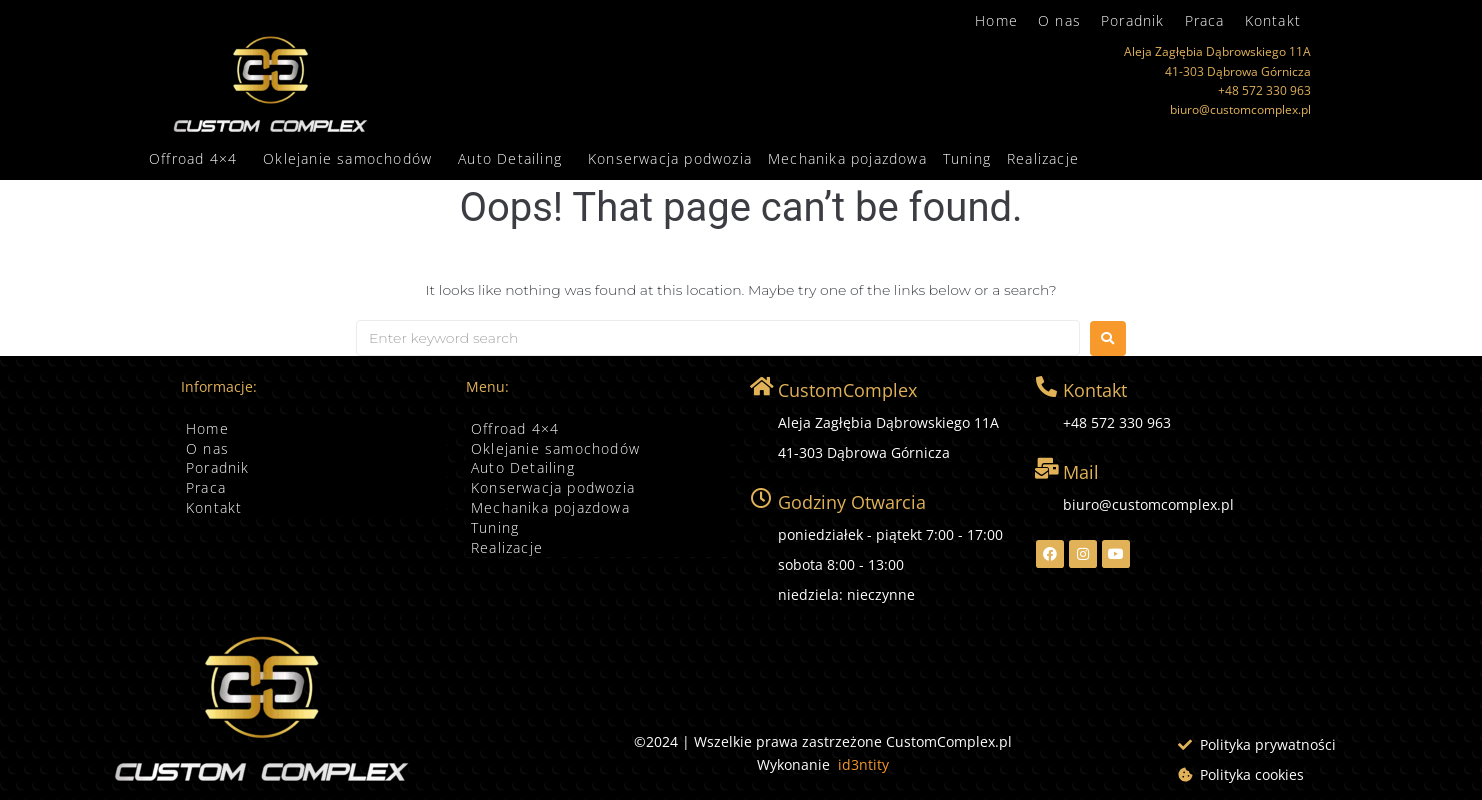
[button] (198, 159)
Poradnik (1133, 20)
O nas (1059, 20)
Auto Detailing (510, 158)
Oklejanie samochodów (347, 158)
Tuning (967, 158)
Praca (1205, 20)
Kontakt (1273, 20)
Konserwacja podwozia (670, 158)
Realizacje (1043, 158)
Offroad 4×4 (193, 158)
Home (996, 20)
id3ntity (863, 764)
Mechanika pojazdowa (847, 158)
